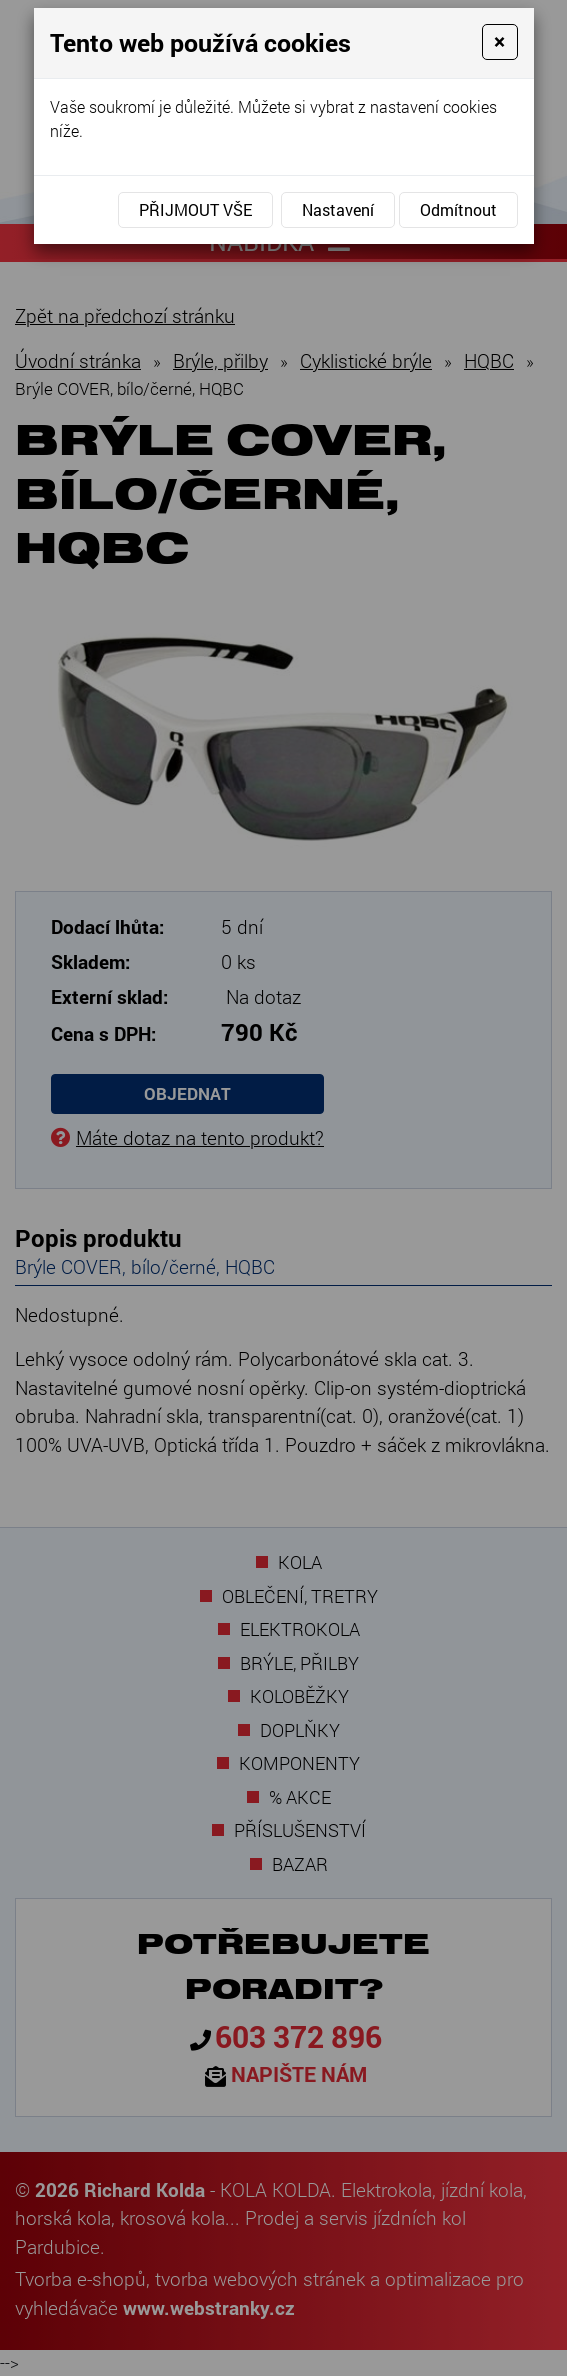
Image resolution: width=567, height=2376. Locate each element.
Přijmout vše (195, 209)
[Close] (499, 42)
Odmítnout (458, 209)
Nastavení (338, 209)
